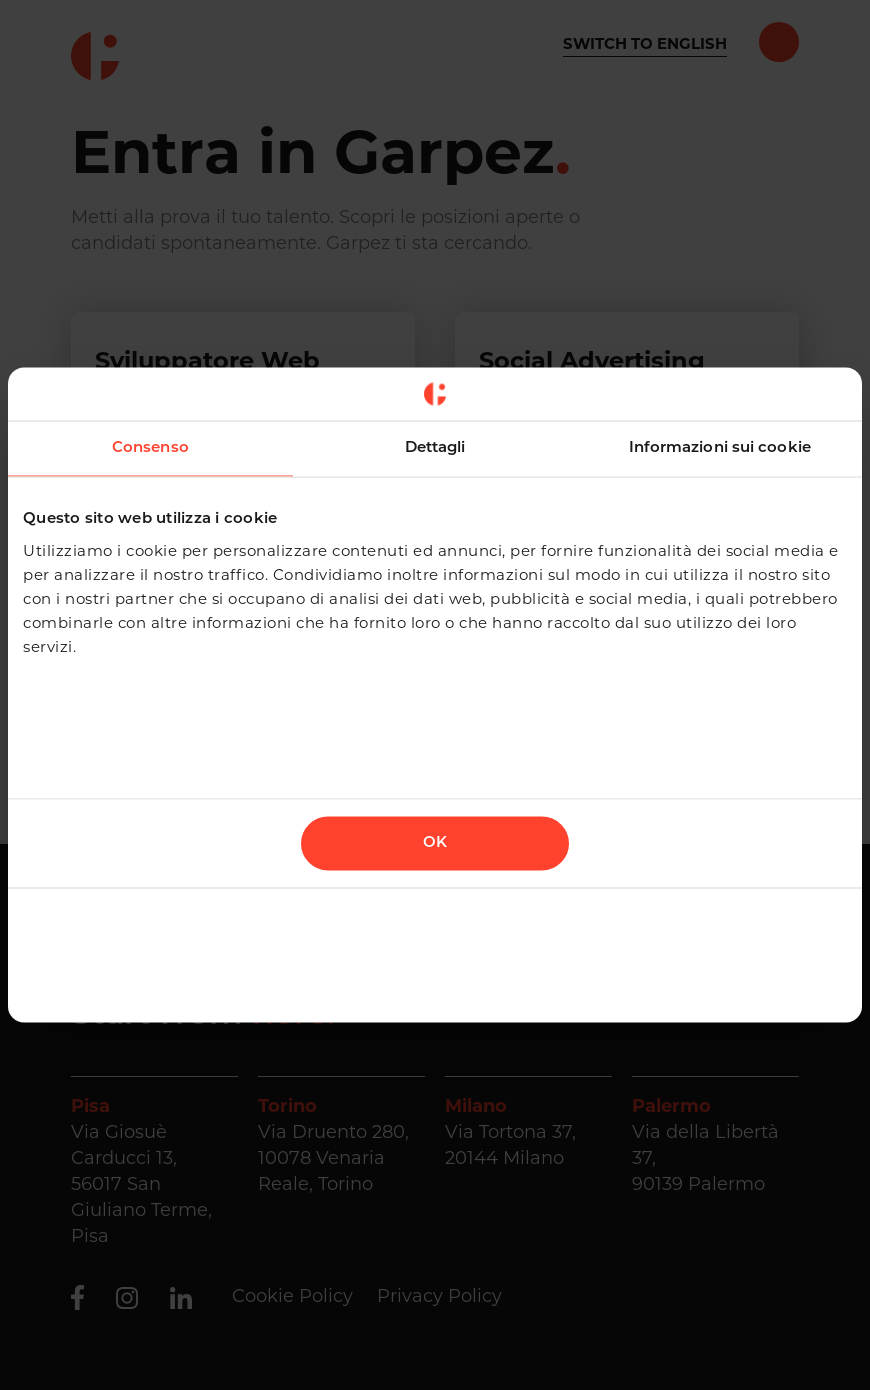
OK (435, 843)
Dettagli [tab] (435, 447)
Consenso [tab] (150, 447)
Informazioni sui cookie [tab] (720, 447)
